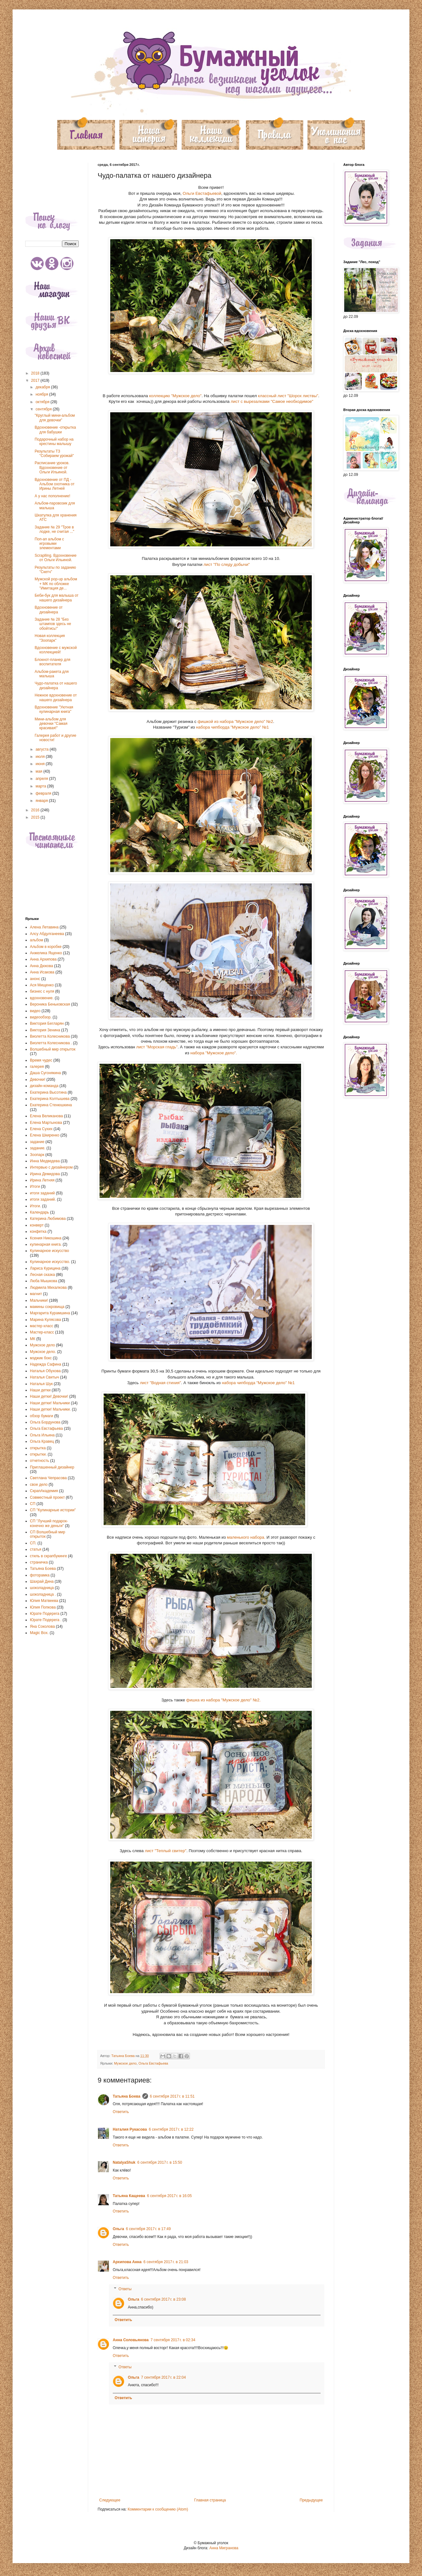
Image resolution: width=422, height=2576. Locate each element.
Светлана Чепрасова (48, 1478)
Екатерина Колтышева (50, 1098)
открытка (38, 1448)
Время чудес (41, 1060)
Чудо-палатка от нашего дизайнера (56, 685)
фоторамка (39, 1575)
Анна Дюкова (41, 966)
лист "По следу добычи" (226, 564)
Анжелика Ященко (46, 953)
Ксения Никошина (45, 1238)
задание (37, 1142)
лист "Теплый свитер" (165, 1850)
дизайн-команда (44, 1086)
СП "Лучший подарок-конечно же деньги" (49, 1523)
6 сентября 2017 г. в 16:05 (169, 2196)
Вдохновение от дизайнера (49, 609)
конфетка (38, 1231)
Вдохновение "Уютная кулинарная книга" (54, 709)
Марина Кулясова (45, 1319)
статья (35, 1549)
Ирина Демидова (45, 1174)
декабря (43, 387)
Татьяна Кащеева (129, 2196)
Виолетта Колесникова (50, 1036)
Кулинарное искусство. (50, 1262)
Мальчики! (39, 1300)
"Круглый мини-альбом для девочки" (55, 417)
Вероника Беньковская (50, 1004)
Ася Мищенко (42, 985)
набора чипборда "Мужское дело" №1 (232, 727)
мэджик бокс (41, 1358)
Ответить (121, 2112)
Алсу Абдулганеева (47, 934)
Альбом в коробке (45, 946)
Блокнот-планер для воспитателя (52, 661)
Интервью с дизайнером (51, 1167)
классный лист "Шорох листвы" (288, 395)
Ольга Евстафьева (153, 2063)
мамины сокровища (47, 1307)
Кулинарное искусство (49, 1251)
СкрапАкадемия (44, 1491)
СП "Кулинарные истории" (53, 1510)
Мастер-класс (42, 1332)
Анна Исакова (42, 972)
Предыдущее (311, 2500)
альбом (36, 940)
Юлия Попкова (43, 1607)
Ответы (124, 2289)
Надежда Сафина (45, 1364)
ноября (42, 394)
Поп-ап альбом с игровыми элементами (49, 543)
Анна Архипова (43, 959)
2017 (36, 380)
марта (41, 786)
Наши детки (40, 1390)
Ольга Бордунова (45, 1422)
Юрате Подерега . (45, 1620)
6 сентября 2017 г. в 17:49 (148, 2229)
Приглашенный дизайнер (52, 1467)
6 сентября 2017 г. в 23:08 (163, 2299)
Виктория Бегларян (47, 1023)
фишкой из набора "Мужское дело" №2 (235, 721)
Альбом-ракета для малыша (52, 673)
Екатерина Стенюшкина (51, 1105)
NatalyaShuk (124, 2162)
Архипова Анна (127, 2262)
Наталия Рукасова (130, 2129)
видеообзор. (41, 1017)
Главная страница (210, 2500)
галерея (37, 1066)
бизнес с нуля (42, 991)
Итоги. (35, 1206)
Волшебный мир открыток (52, 1049)
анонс (35, 979)
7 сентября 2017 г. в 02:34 (173, 2340)
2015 (36, 817)
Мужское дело (125, 2063)
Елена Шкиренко (44, 1135)
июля (41, 756)
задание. (37, 1148)
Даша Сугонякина (45, 1073)
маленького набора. (246, 1537)
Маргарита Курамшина (50, 1313)
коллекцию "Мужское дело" (175, 395)
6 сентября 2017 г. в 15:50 (159, 2162)
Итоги (35, 1186)
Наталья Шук (41, 1384)
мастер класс (41, 1326)
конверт (37, 1225)
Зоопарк (37, 1155)
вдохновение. (42, 998)
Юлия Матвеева (44, 1600)
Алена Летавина (44, 927)
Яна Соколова (42, 1626)
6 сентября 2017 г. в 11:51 (172, 2096)
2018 (36, 373)
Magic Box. (39, 1633)
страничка (39, 1562)
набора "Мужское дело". (213, 1053)
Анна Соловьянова (131, 2340)
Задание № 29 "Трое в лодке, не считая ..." (54, 529)
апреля (42, 778)
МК (32, 1339)
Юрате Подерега (44, 1613)
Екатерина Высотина (48, 1092)
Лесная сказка (42, 1274)
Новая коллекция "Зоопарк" (50, 638)
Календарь (39, 1212)
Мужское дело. (43, 1352)
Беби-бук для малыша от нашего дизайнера (56, 597)
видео (35, 1011)
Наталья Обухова (45, 1371)
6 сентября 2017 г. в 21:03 (166, 2262)
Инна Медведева (45, 1161)
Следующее (109, 2500)
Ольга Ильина (42, 1435)
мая (39, 771)
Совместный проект (47, 1497)
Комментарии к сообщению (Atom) (158, 2509)
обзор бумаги (41, 1416)
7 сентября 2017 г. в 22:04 (163, 2377)
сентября (44, 409)
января (42, 800)
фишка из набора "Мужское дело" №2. (223, 1700)
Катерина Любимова (48, 1218)
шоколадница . (43, 1594)
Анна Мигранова (223, 2548)
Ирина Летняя (42, 1180)
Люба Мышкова (43, 1281)
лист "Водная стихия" (160, 1382)
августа (43, 749)
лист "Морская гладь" (157, 1047)
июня (41, 764)
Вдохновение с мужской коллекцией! (56, 649)
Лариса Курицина (45, 1268)
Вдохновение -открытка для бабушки (55, 429)
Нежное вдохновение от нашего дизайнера (56, 697)
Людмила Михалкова (48, 1287)
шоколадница (42, 1588)
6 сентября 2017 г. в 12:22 (171, 2129)
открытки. (38, 1454)
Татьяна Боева (126, 2096)
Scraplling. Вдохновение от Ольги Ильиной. (56, 557)
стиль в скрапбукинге (48, 1556)
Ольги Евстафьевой (202, 193)
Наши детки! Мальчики (50, 1403)
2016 (36, 810)
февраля (44, 793)
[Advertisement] (52, 182)
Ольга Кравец (42, 1441)
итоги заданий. (43, 1199)
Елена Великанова (46, 1116)
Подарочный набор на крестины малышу (54, 441)
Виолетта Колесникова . (51, 1043)
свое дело (39, 1484)
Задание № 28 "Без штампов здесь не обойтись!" (53, 624)
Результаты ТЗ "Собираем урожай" (54, 453)
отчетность (39, 1460)
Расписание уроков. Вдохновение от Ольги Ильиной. (52, 467)
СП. (33, 1543)
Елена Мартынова (46, 1122)
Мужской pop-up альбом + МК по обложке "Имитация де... (56, 583)
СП (32, 1504)
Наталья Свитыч (44, 1377)
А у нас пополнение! (52, 496)
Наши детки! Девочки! (49, 1396)
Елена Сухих (41, 1129)
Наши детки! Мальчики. (50, 1409)
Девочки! (37, 1079)
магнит (36, 1294)
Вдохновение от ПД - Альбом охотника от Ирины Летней (54, 484)
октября (43, 402)
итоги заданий (42, 1193)
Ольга (118, 2229)
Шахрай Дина (42, 1581)
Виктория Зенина (45, 1030)
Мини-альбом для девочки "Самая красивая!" (51, 723)
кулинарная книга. (46, 1244)
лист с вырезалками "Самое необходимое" (272, 401)
